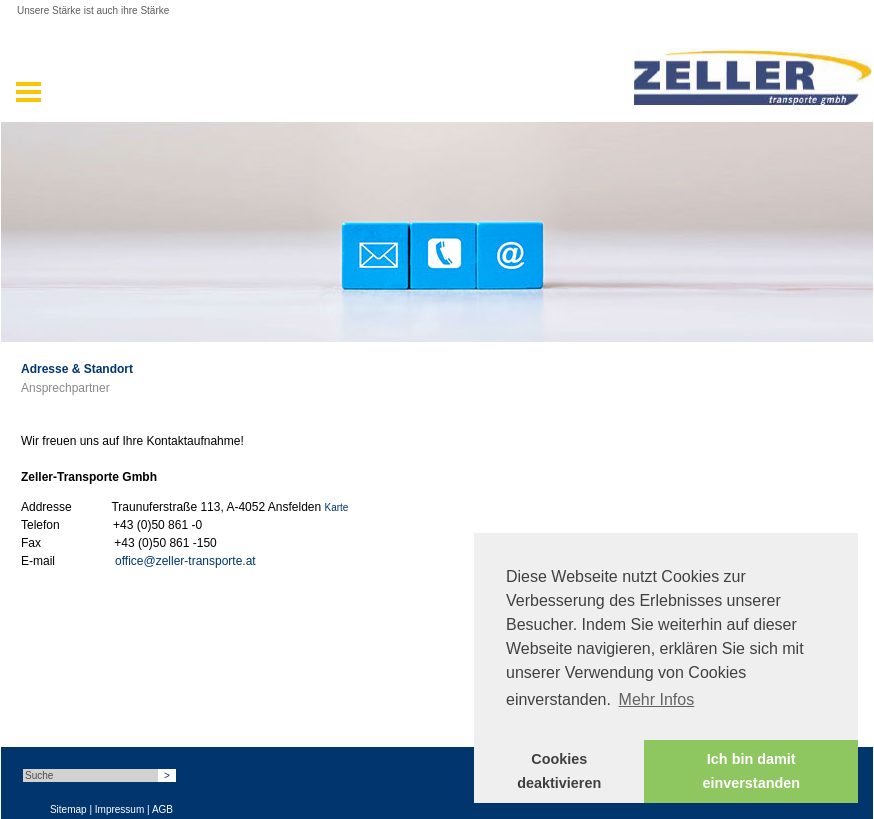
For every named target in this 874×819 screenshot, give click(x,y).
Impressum (119, 809)
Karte (337, 507)
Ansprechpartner (65, 388)
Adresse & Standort (77, 369)
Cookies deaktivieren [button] (559, 771)
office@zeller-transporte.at (185, 561)
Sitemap (68, 809)
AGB (162, 809)
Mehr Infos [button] (657, 699)
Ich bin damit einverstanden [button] (751, 771)
